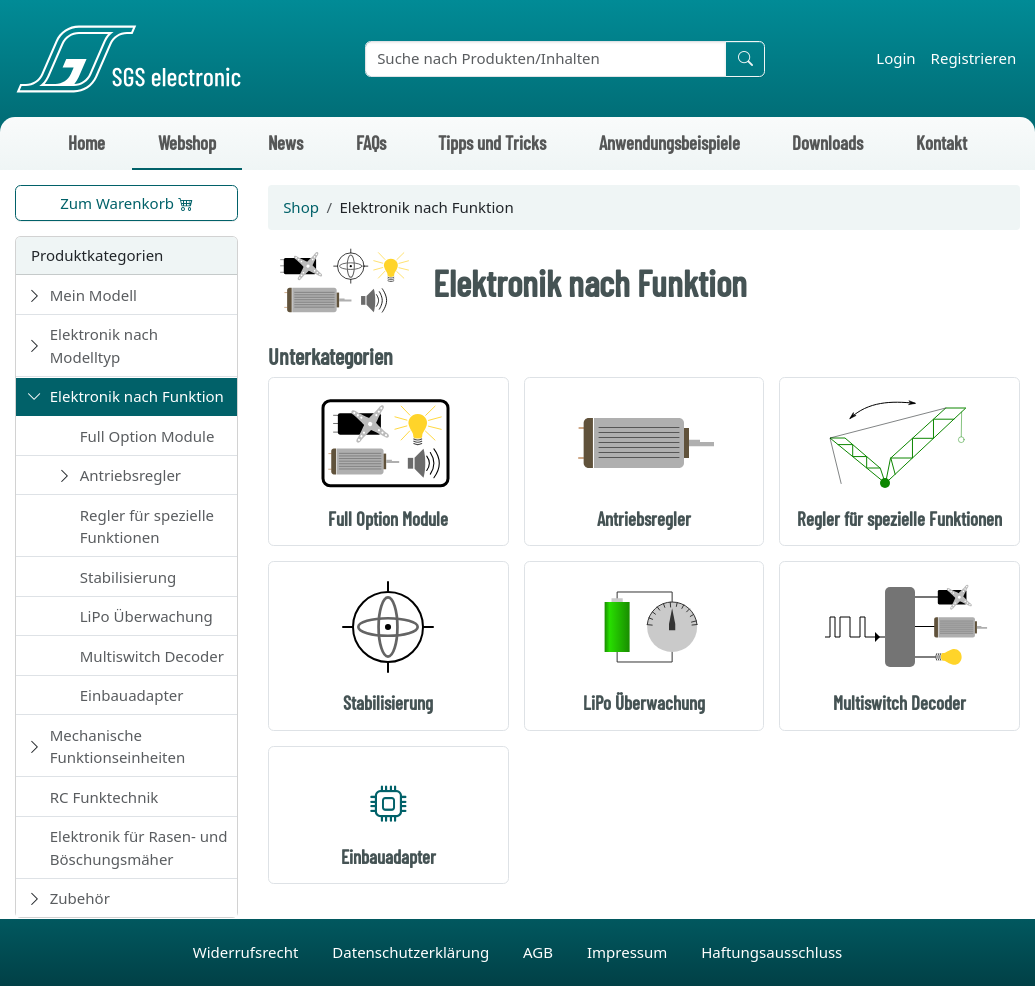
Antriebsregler (130, 475)
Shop (301, 207)
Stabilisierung (128, 577)
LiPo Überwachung (146, 616)
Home (86, 142)
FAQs (371, 142)
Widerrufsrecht (248, 952)
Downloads (827, 142)
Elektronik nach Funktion (137, 396)
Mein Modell (93, 295)
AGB (540, 952)
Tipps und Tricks (492, 142)
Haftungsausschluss (771, 952)
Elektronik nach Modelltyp (104, 345)
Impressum (629, 952)
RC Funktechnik (104, 797)
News (285, 142)
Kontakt (941, 142)
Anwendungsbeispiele (669, 142)
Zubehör (80, 898)
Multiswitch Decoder (152, 656)
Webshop (187, 142)
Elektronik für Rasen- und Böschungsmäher (139, 847)
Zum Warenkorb (126, 203)
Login (895, 58)
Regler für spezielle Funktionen (147, 526)
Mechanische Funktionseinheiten (118, 746)
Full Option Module (147, 436)
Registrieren (974, 58)
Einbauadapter (132, 695)
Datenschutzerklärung (412, 952)
